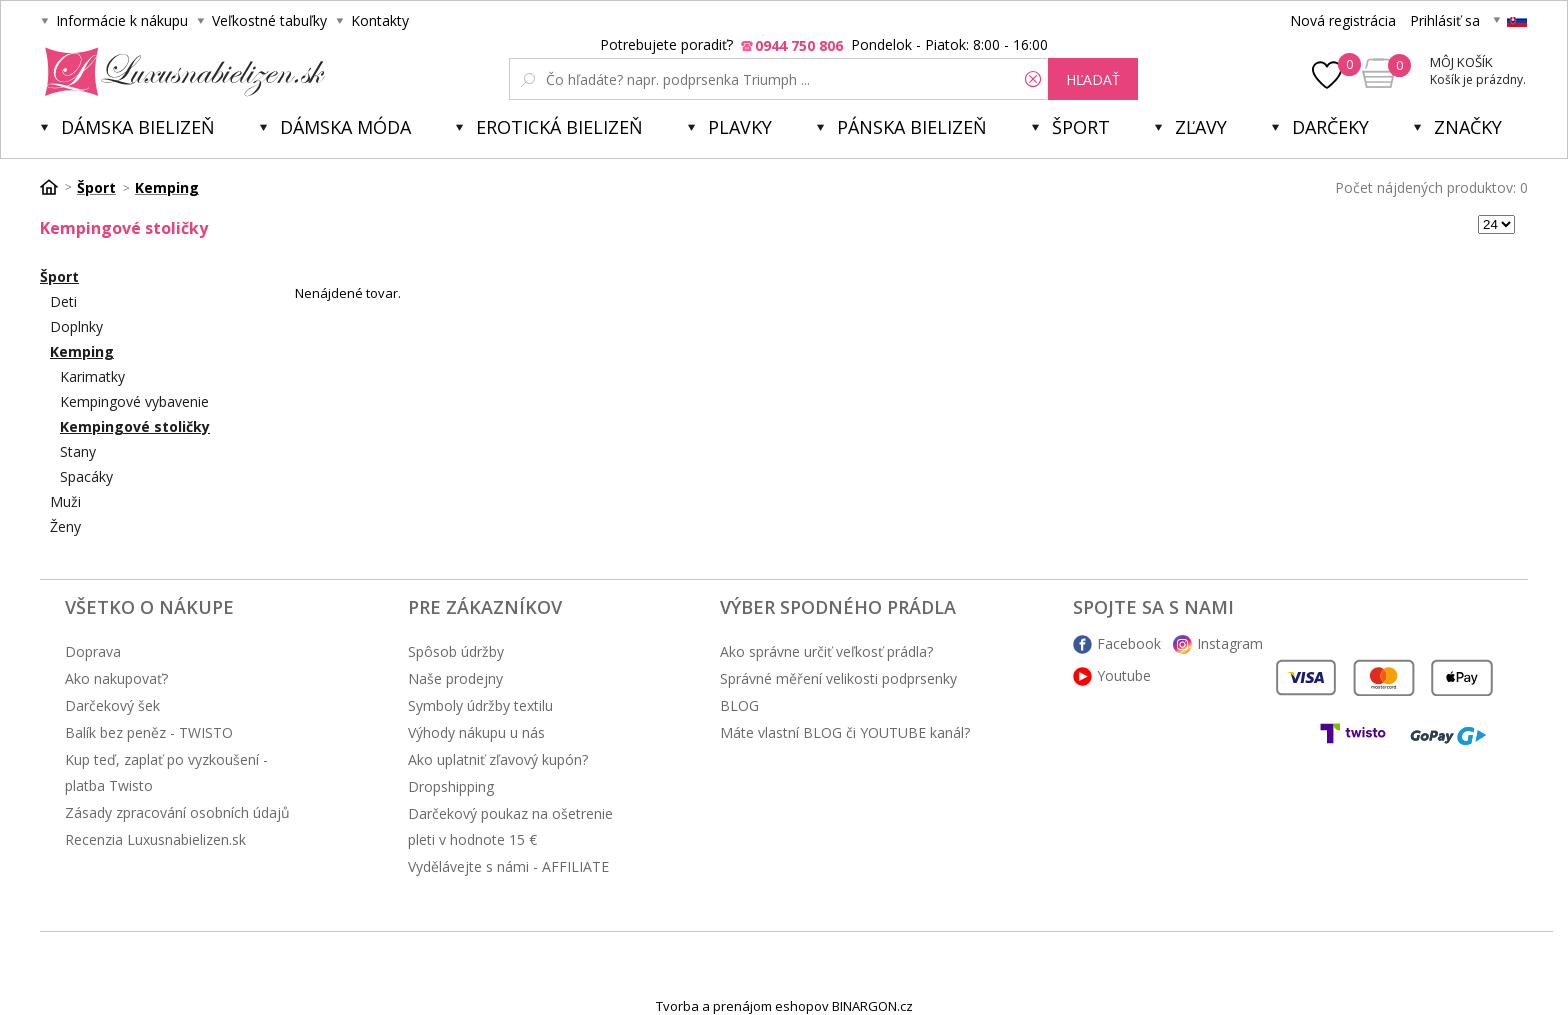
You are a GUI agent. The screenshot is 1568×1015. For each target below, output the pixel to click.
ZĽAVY (1201, 127)
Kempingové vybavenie (134, 401)
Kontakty (380, 20)
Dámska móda (345, 127)
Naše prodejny (455, 678)
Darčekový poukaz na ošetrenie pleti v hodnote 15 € (510, 826)
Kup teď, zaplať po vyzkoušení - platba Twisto (166, 772)
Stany (78, 451)
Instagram (1230, 643)
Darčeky (1330, 127)
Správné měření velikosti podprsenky (838, 678)
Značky (1468, 127)
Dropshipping (451, 786)
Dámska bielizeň (138, 127)
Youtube (1124, 675)
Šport (1081, 127)
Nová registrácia (1343, 20)
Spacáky (86, 476)
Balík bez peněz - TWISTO (149, 732)
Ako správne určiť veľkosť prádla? (826, 651)
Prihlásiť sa (1445, 20)
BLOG (739, 705)
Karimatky (92, 376)
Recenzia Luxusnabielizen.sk (155, 839)
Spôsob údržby (456, 651)
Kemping (82, 351)
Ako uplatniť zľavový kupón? (498, 759)
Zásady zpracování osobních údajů (177, 812)
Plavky (740, 127)
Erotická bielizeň (559, 127)
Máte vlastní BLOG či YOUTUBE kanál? (845, 732)
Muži (65, 501)
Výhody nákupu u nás (476, 732)
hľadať (1093, 79)
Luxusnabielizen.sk (181, 72)
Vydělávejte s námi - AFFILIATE (508, 866)
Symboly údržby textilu (480, 705)
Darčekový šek (112, 705)
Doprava (93, 651)
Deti (63, 301)
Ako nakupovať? (116, 678)
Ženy (65, 526)
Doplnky (76, 326)
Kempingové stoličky (135, 426)
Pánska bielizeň (912, 127)
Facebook (1129, 643)
